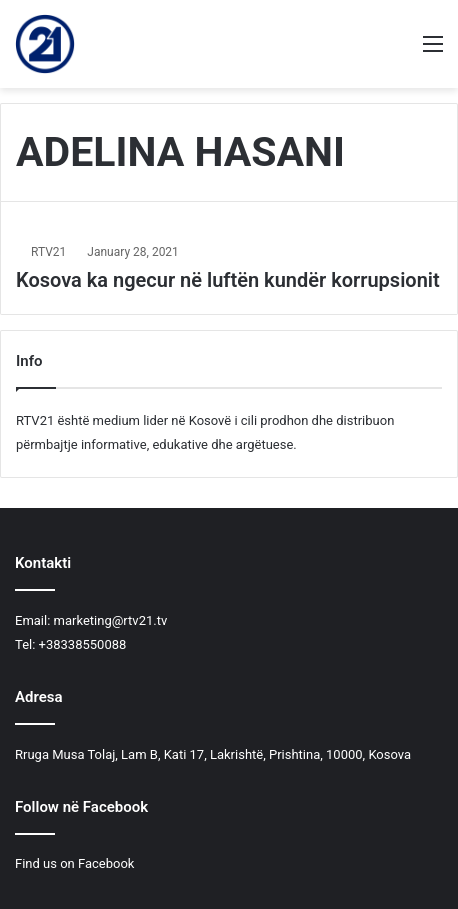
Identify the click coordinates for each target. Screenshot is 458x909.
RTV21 (48, 252)
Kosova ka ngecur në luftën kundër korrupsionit (228, 280)
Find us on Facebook (74, 863)
